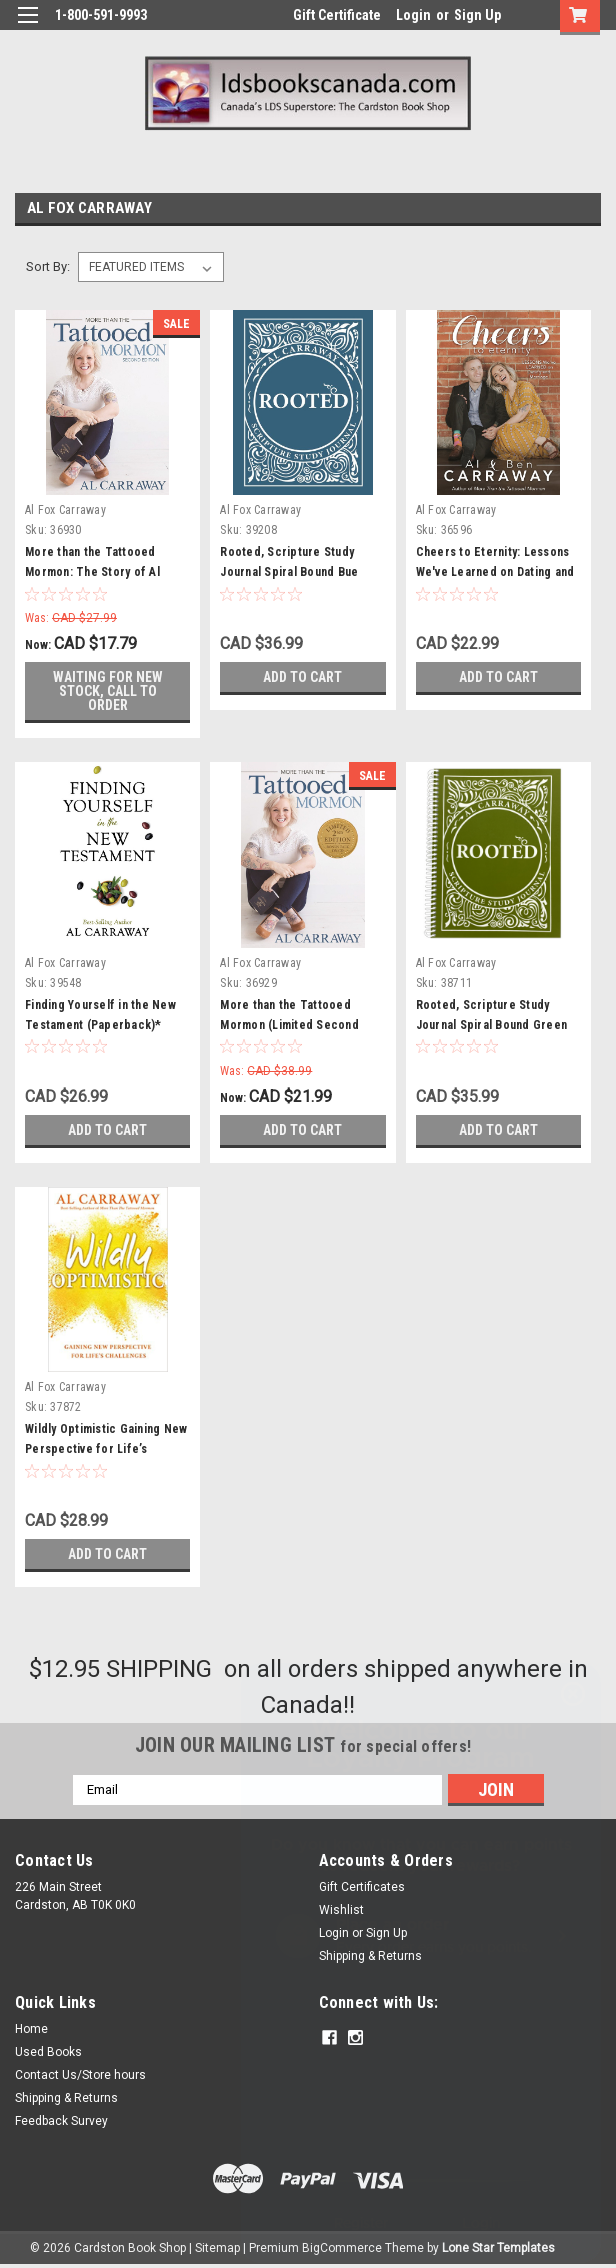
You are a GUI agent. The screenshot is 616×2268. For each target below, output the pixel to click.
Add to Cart (302, 677)
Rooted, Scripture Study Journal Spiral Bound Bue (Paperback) (289, 572)
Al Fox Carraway (65, 510)
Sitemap (217, 2248)
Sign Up (477, 15)
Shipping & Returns (66, 2098)
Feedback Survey (61, 2121)
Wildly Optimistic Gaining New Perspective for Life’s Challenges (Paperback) (106, 1449)
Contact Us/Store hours (80, 2075)
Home (31, 2029)
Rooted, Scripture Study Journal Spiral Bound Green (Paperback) (492, 1025)
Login (413, 15)
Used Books (48, 2052)
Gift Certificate (337, 15)
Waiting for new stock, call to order (108, 691)
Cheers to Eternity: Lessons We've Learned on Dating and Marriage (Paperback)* (495, 572)
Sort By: (48, 266)
